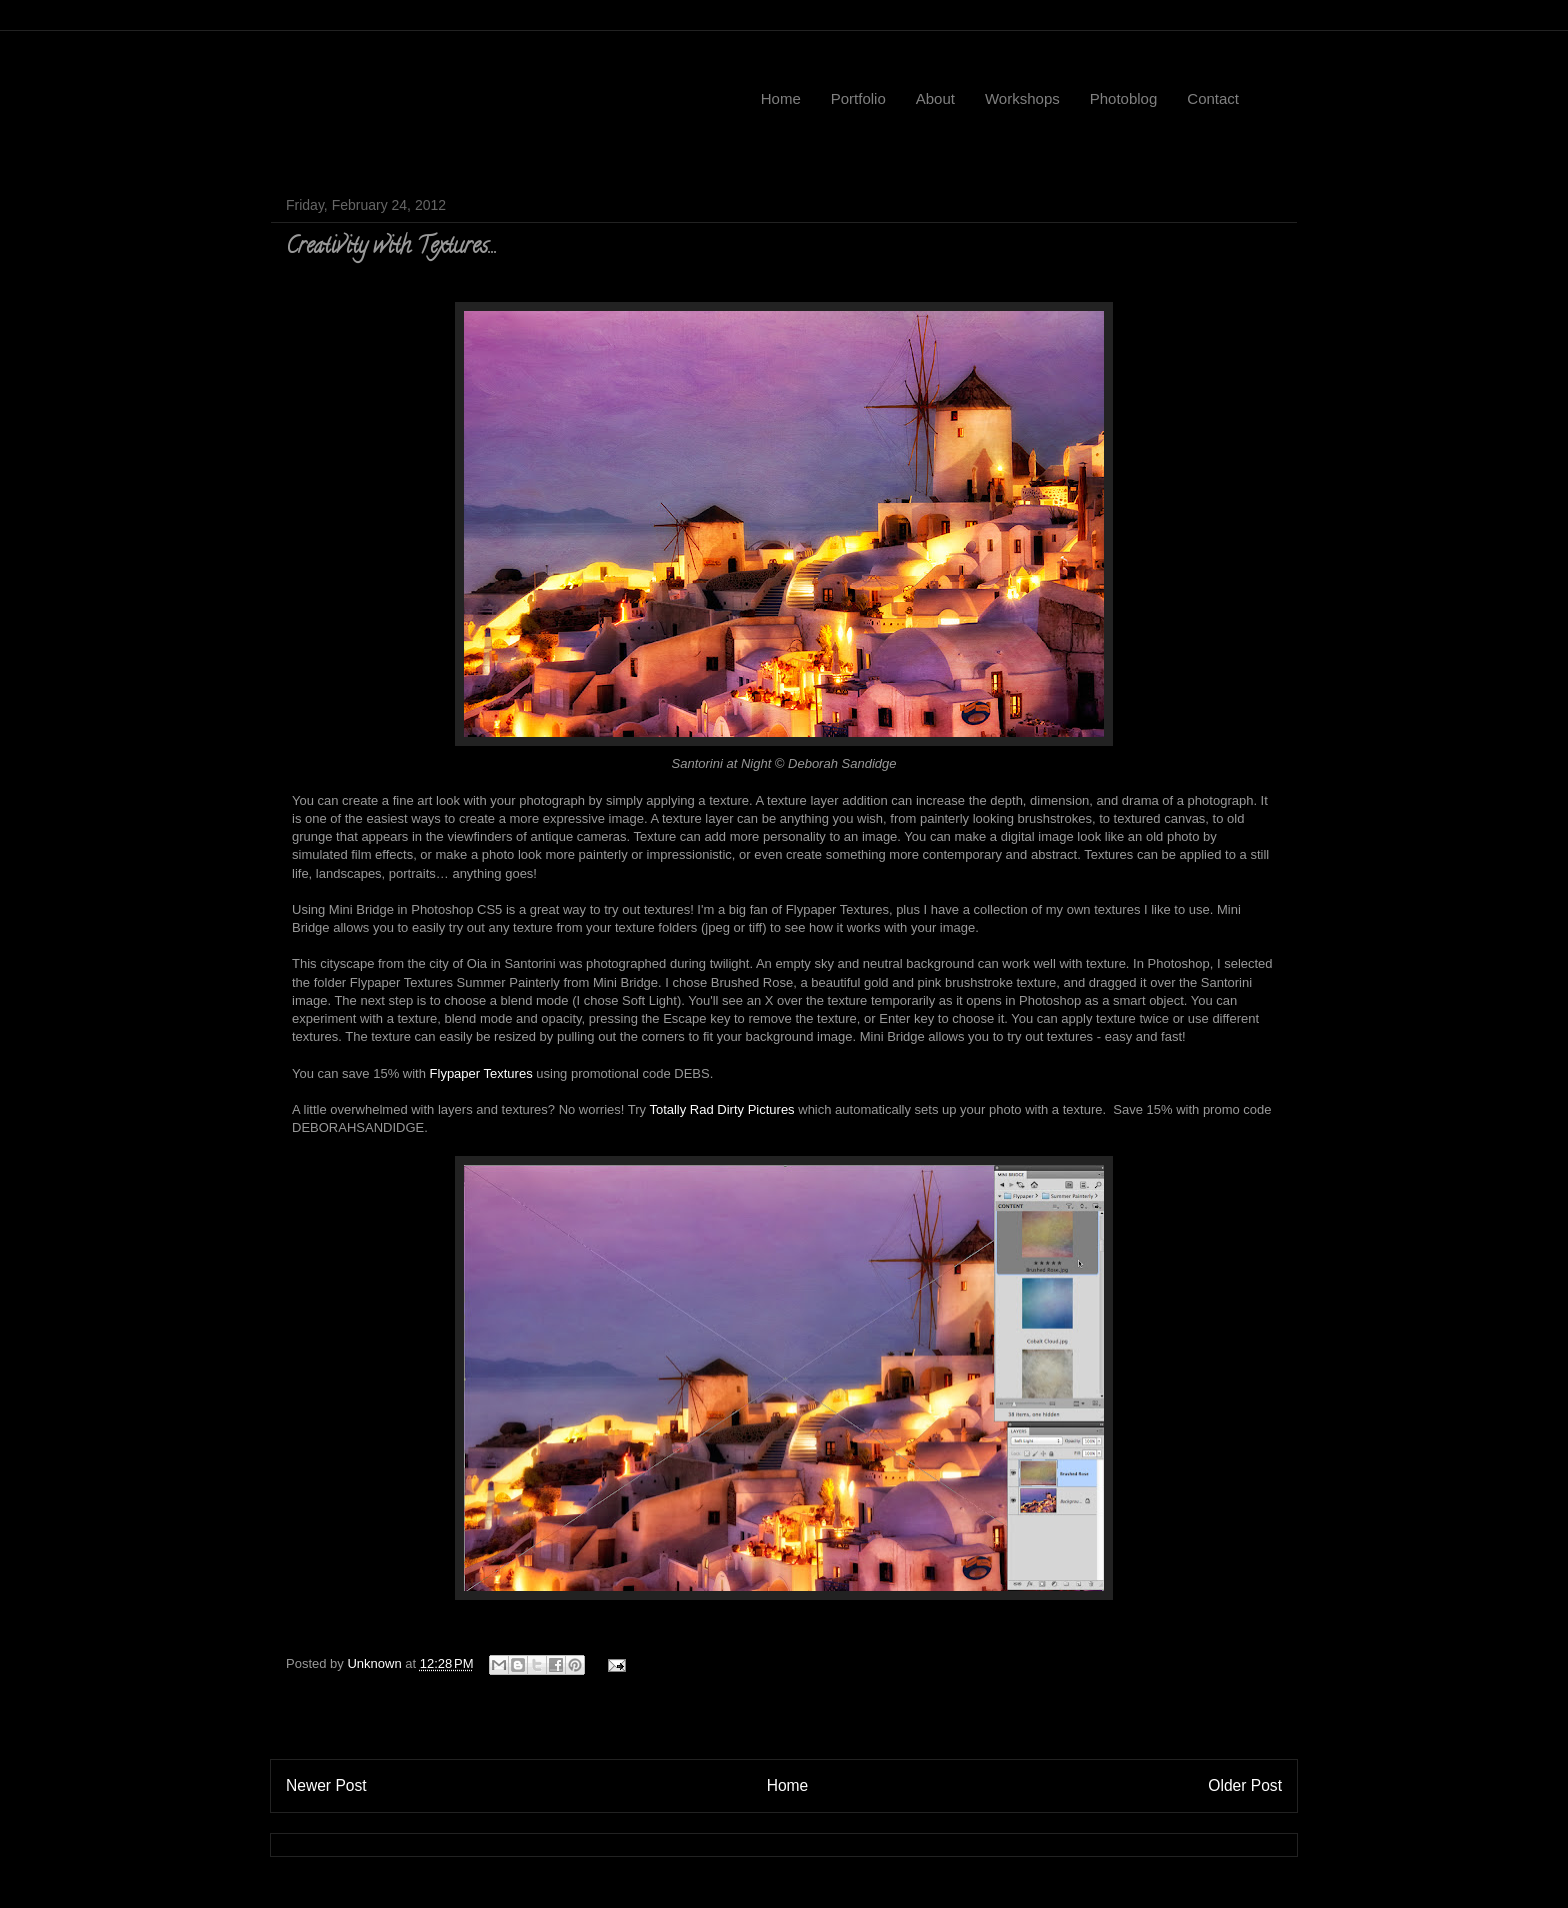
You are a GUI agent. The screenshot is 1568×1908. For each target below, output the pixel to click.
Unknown (376, 1663)
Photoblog (1124, 98)
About (935, 98)
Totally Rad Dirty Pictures (721, 1109)
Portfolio (858, 98)
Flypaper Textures (481, 1073)
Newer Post (326, 1785)
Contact (1213, 98)
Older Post (1245, 1785)
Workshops (1022, 98)
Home (781, 98)
